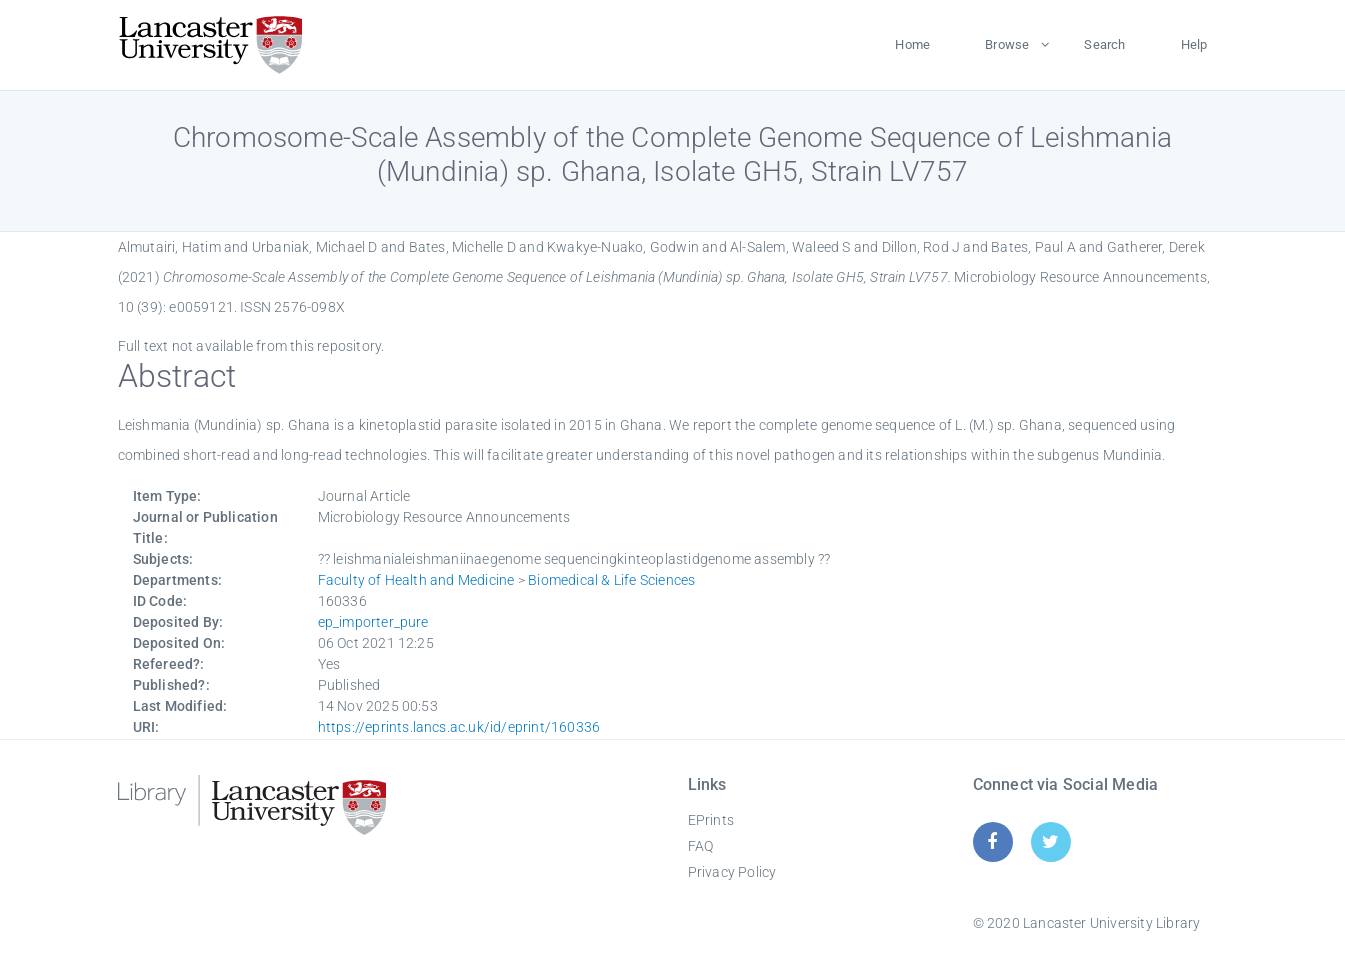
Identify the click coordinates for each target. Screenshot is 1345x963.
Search (1104, 44)
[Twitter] (1050, 841)
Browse (1007, 44)
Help (1194, 44)
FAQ (701, 846)
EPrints (711, 820)
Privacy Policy (732, 872)
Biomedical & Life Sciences (611, 580)
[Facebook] (992, 841)
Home (912, 44)
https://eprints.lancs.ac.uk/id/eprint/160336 (459, 727)
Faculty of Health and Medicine (416, 580)
